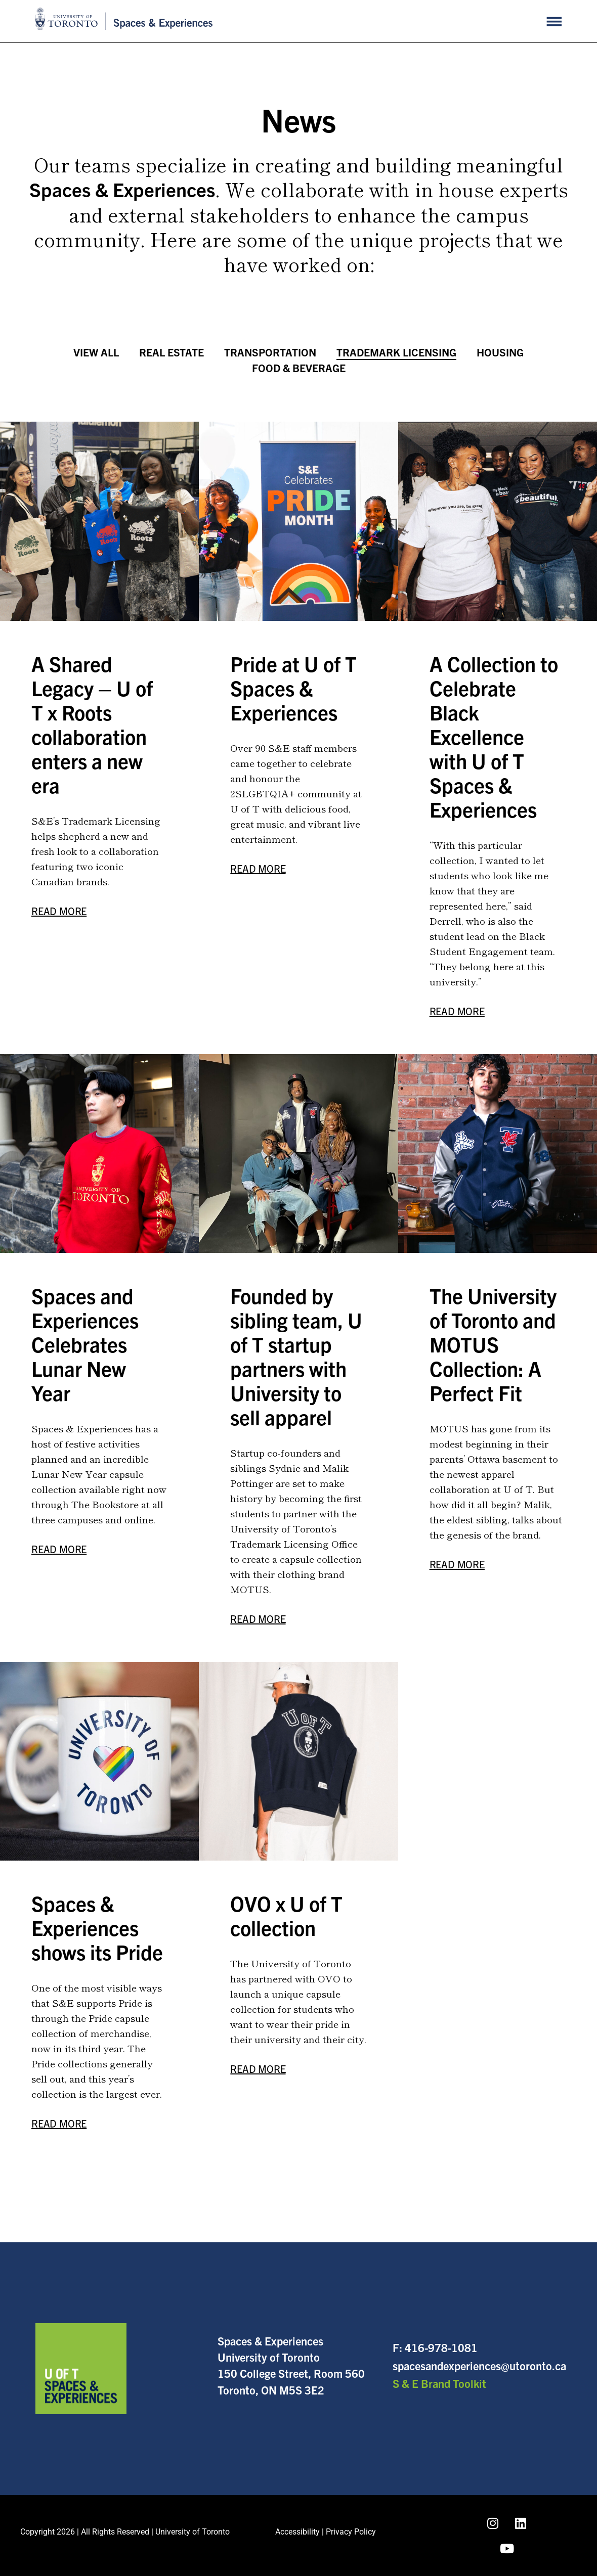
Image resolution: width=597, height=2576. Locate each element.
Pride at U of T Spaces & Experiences (293, 688)
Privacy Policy (351, 2532)
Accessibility (297, 2532)
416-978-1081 (441, 2347)
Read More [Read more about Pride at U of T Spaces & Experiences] (257, 868)
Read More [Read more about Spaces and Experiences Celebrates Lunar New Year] (59, 1549)
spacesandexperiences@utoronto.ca (479, 2365)
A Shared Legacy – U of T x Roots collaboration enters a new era (92, 724)
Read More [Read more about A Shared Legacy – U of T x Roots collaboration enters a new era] (59, 911)
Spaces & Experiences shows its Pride (97, 1927)
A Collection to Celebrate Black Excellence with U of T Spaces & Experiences (494, 736)
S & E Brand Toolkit (439, 2383)
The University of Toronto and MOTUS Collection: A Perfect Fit (493, 1344)
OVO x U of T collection (286, 1915)
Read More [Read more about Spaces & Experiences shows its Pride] (59, 2123)
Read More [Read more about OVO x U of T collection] (257, 2068)
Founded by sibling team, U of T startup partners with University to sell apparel (296, 1356)
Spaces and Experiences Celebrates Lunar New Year (85, 1344)
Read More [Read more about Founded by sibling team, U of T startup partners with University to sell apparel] (257, 1618)
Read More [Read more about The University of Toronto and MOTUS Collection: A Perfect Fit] (457, 1564)
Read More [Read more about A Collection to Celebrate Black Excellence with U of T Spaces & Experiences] (457, 1011)
